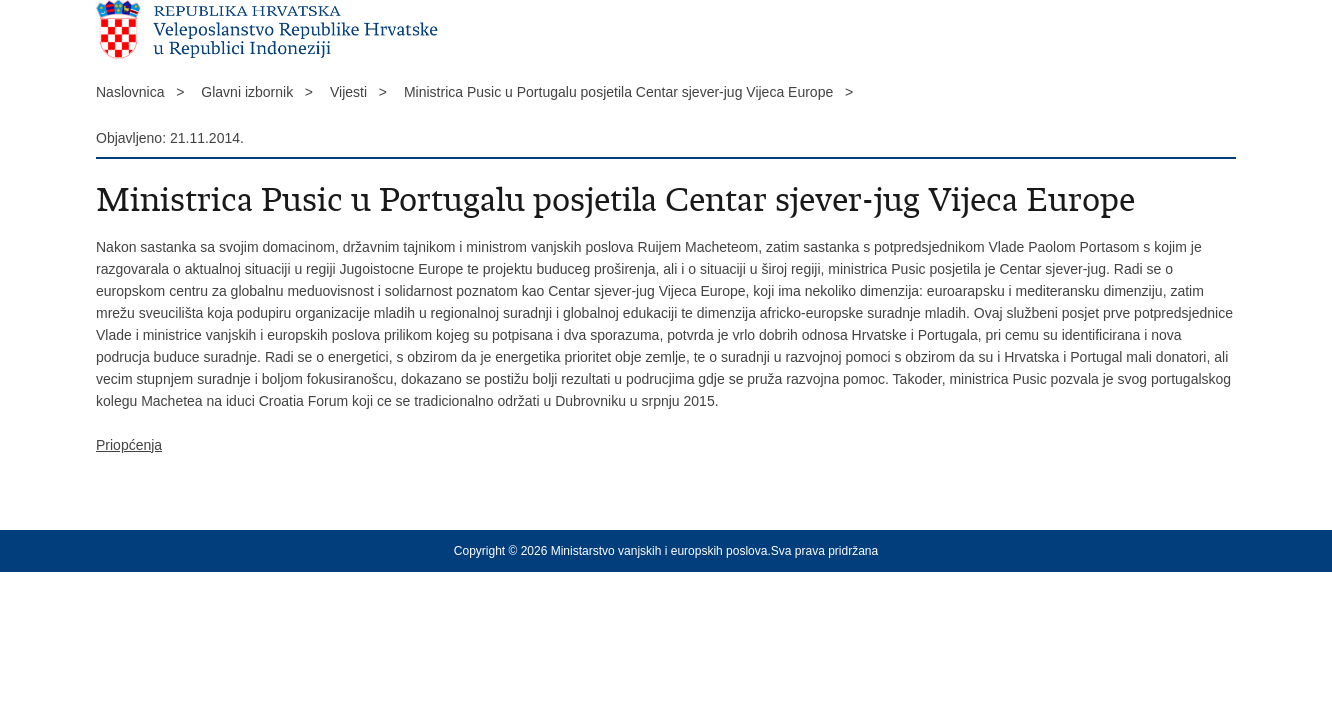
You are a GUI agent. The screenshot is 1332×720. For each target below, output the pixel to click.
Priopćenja (129, 445)
